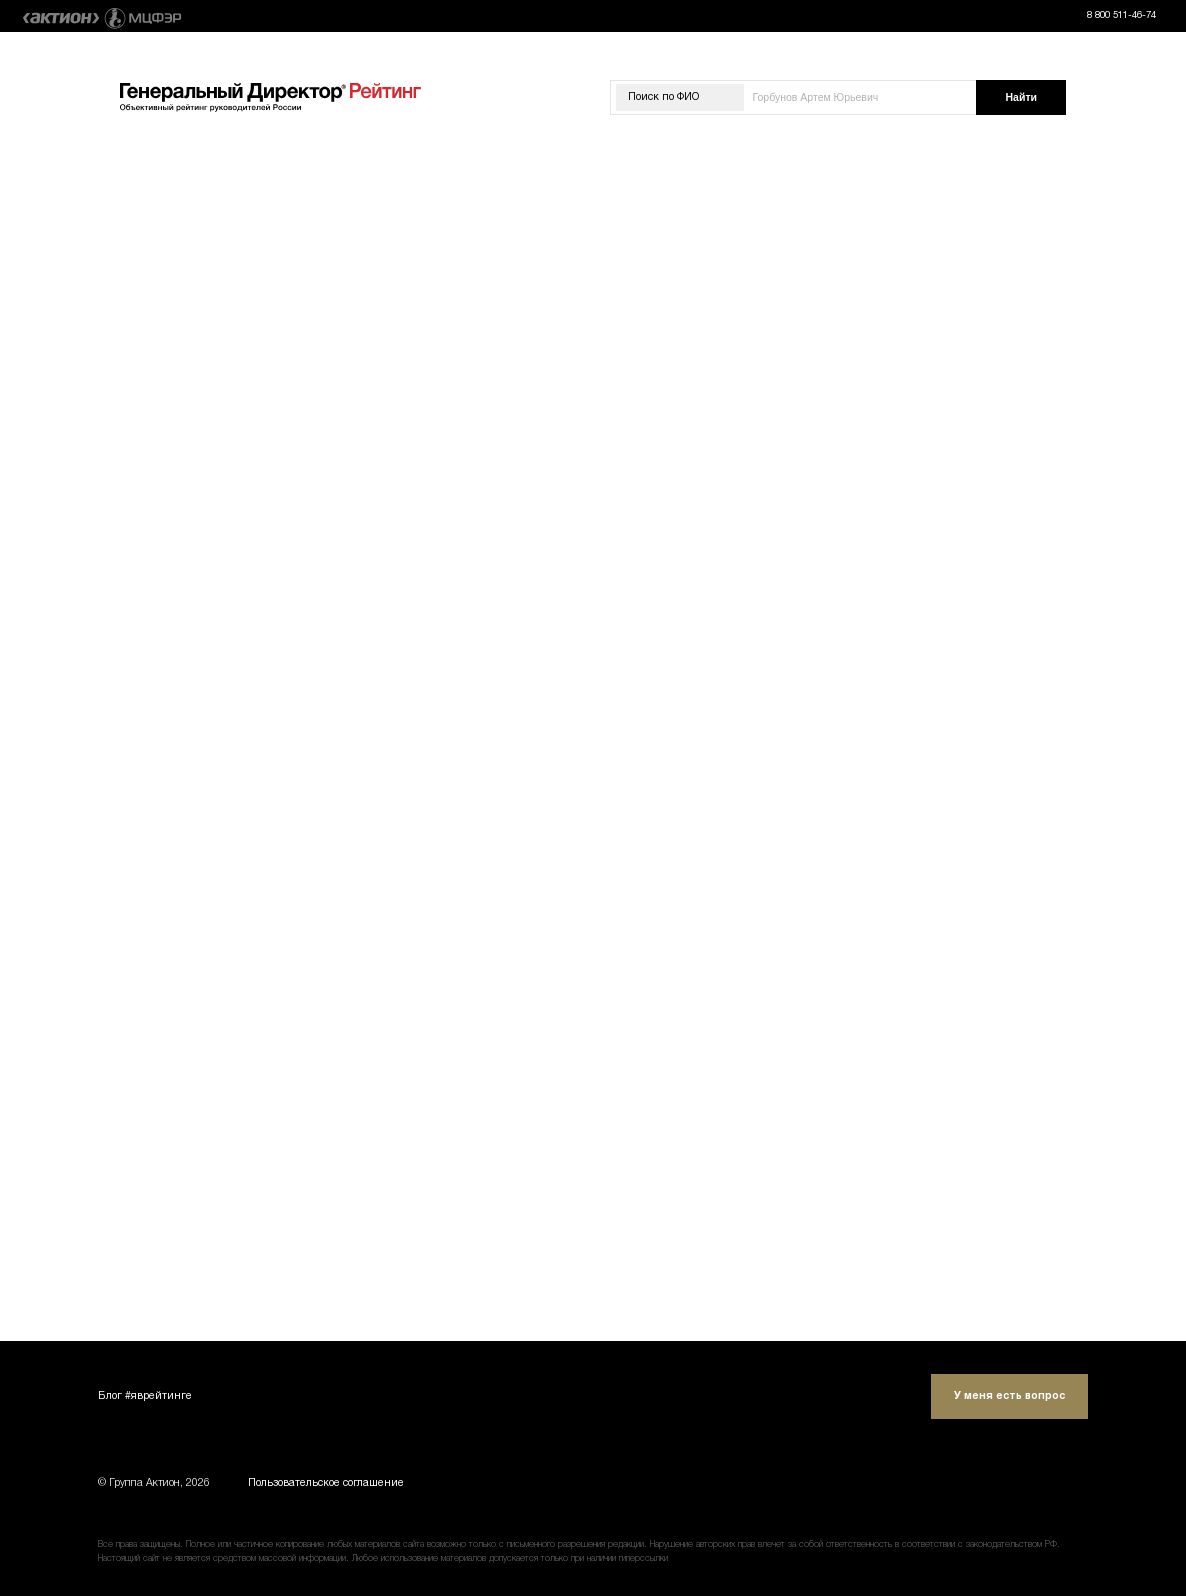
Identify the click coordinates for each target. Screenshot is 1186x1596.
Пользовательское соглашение (326, 1483)
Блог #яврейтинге (145, 1396)
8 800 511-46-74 (1121, 15)
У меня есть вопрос (1009, 1396)
